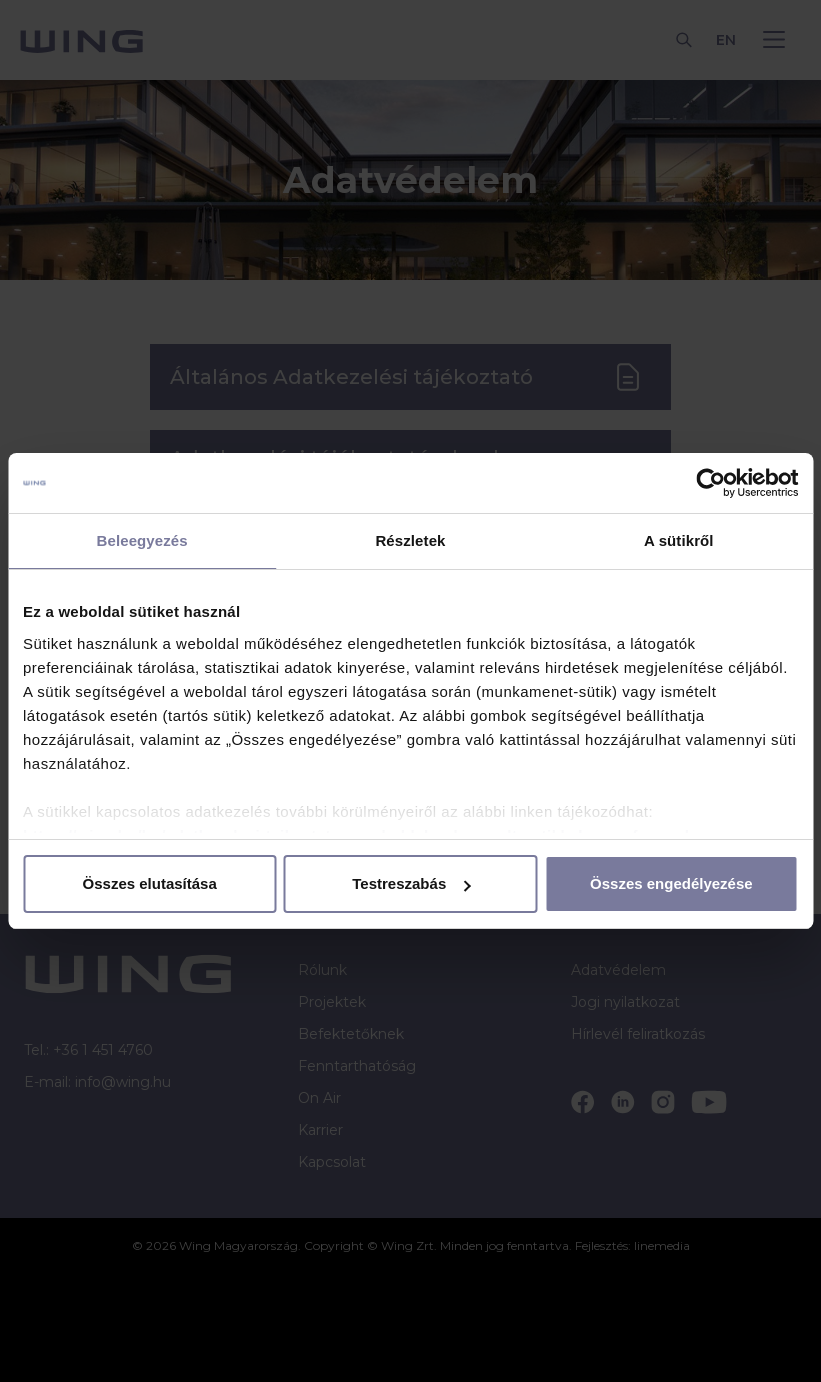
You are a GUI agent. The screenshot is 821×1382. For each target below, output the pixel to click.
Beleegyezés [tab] (142, 540)
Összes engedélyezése (671, 883)
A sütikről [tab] (679, 540)
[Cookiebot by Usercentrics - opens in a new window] (710, 483)
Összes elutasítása (150, 883)
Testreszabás (411, 883)
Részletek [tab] (410, 540)
